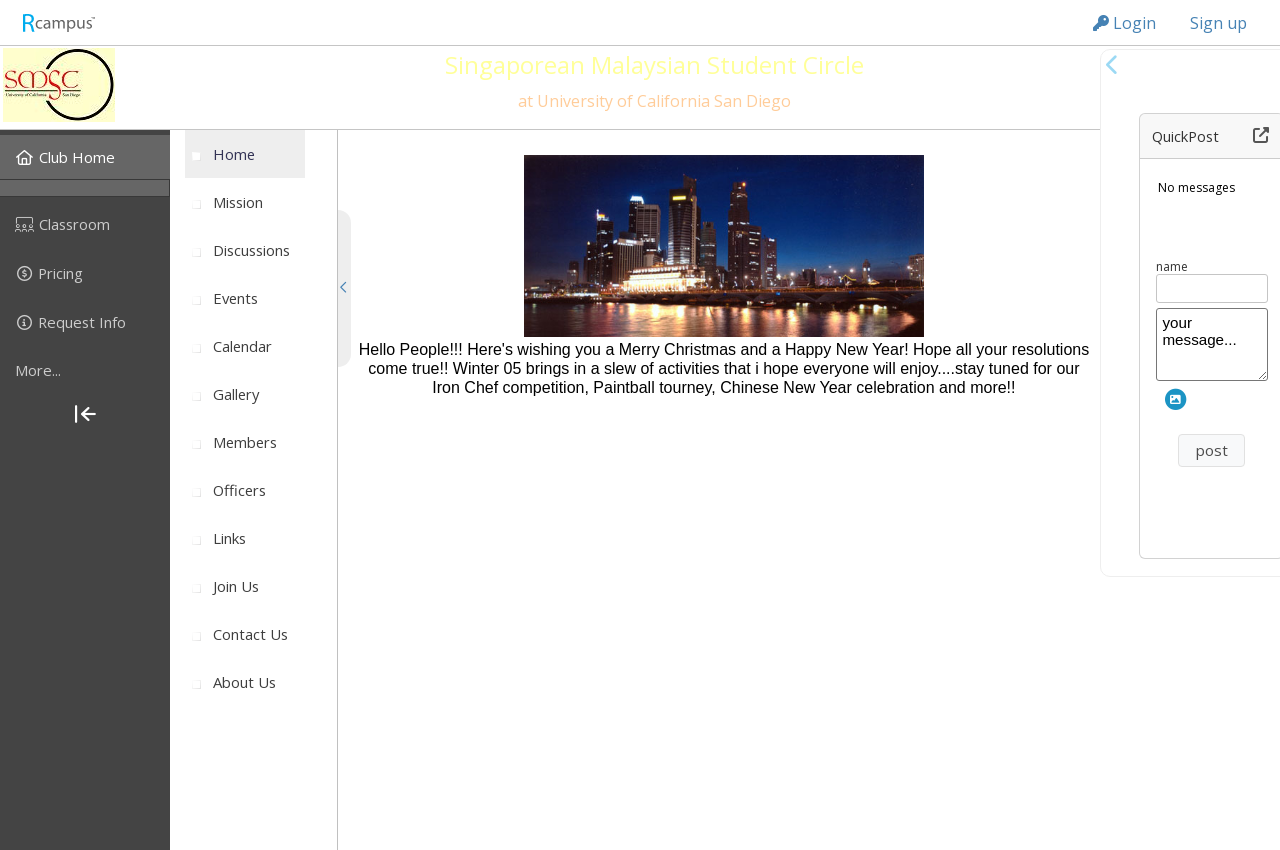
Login (1124, 23)
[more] (85, 371)
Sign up (1218, 23)
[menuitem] (85, 157)
